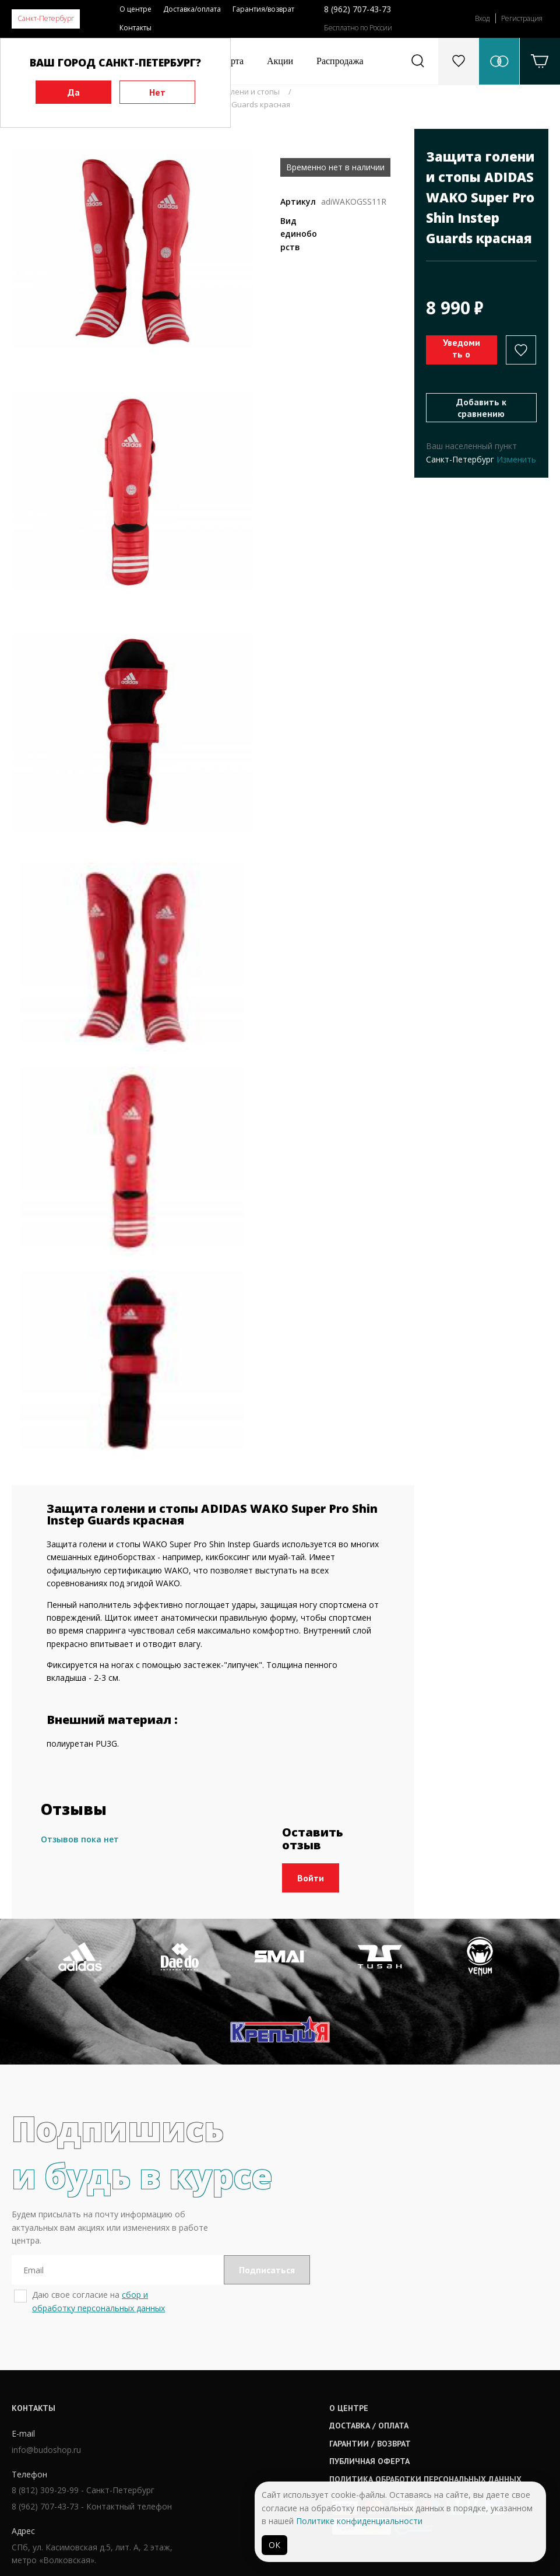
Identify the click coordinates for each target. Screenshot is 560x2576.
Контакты (135, 28)
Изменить (516, 459)
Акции (280, 61)
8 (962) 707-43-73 (357, 9)
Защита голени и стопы (236, 91)
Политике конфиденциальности (359, 2520)
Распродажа (340, 61)
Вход (482, 18)
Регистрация (522, 18)
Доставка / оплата (265, 2404)
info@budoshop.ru (46, 2429)
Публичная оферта (266, 2440)
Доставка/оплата (192, 9)
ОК (274, 2544)
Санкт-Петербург (45, 18)
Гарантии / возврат (267, 2422)
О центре (135, 9)
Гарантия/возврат (263, 9)
